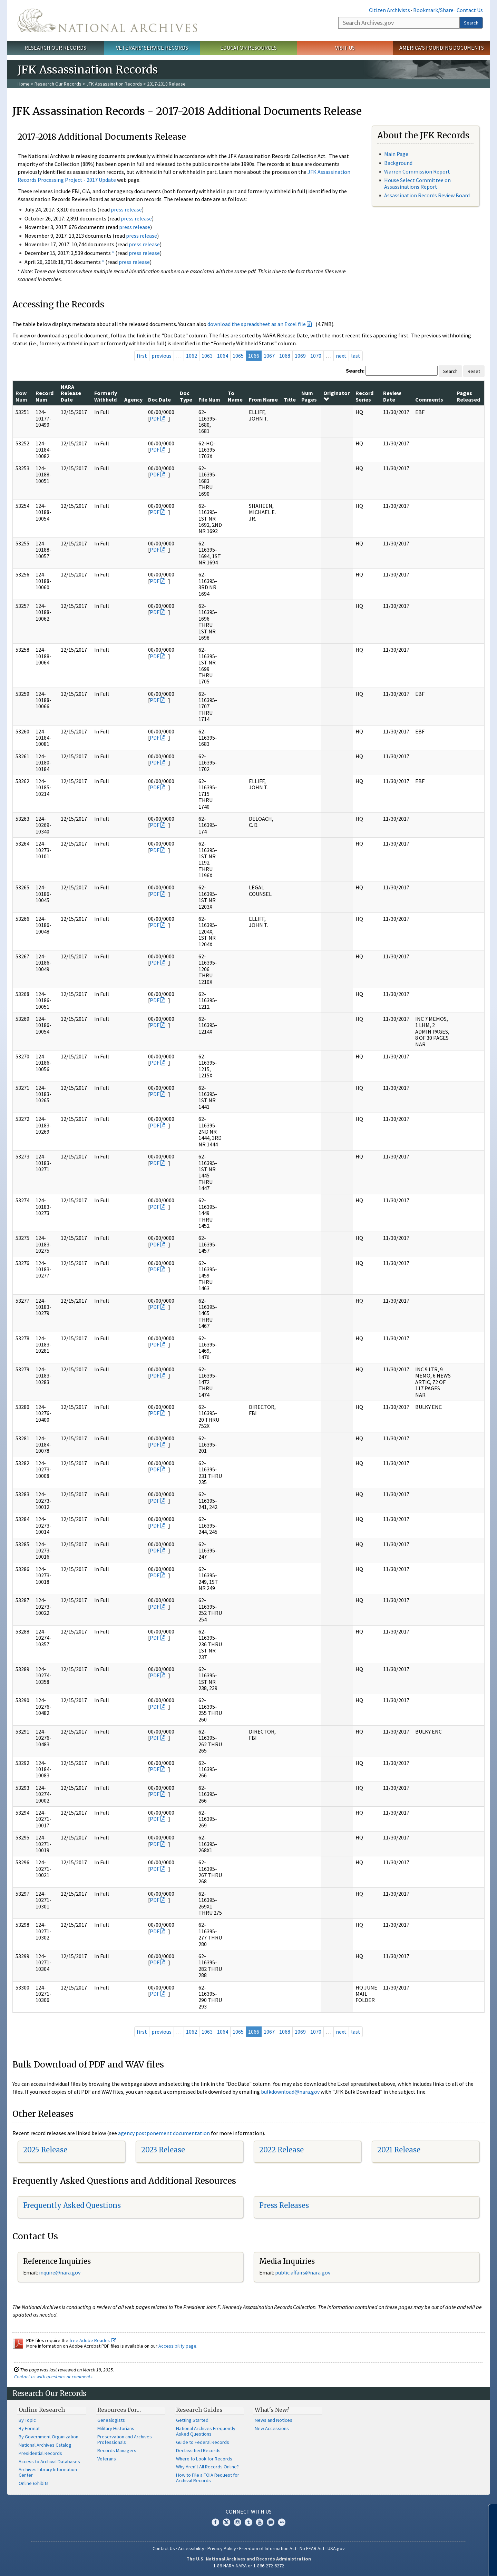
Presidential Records (40, 2453)
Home (24, 84)
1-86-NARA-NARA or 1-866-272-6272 (248, 2566)
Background (398, 162)
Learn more (435, 2563)
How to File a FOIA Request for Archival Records (207, 2478)
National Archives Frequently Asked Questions (205, 2431)
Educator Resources (248, 47)
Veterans (106, 2459)
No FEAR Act (312, 2548)
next (341, 355)
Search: (355, 370)
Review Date (392, 396)
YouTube (259, 2522)
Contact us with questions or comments (53, 2376)
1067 (269, 355)
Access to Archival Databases (49, 2461)
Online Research (42, 2409)
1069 (300, 355)
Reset (474, 371)
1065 (238, 355)
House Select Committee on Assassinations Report (417, 183)
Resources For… (119, 2409)
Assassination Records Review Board (427, 195)
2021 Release (398, 2149)
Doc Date (159, 399)
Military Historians (115, 2428)
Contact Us (470, 10)
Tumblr (248, 2522)
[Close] (489, 2512)
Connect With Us (249, 2511)
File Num (209, 399)
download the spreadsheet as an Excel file (256, 323)
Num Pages (309, 396)
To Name (235, 396)
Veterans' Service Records (152, 47)
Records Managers (116, 2450)
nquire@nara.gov (60, 2272)
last (355, 355)
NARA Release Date (71, 393)
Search (471, 23)
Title (290, 399)
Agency (133, 399)
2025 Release (45, 2149)
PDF (154, 418)
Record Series (364, 396)
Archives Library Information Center (48, 2472)
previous (162, 355)
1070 (315, 355)
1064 (222, 355)
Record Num (44, 396)
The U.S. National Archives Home (107, 20)
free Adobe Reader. (92, 2340)
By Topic (27, 2420)
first (142, 355)
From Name (263, 399)
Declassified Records (198, 2450)
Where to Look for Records (204, 2459)
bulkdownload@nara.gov (290, 2091)
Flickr (281, 2522)
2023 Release (163, 2149)
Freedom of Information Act (267, 2548)
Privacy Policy (221, 2548)
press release (126, 209)
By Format (29, 2428)
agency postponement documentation (164, 2133)
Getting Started (192, 2420)
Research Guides (199, 2409)
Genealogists (111, 2420)
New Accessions (272, 2428)
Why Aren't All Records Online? (207, 2467)
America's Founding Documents (441, 47)
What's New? (272, 2409)
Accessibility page (177, 2346)
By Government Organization (48, 2437)
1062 (191, 355)
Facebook (215, 2522)
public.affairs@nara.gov (302, 2272)
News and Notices (273, 2420)
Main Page (396, 153)
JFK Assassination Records (114, 84)
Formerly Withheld (105, 396)
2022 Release (281, 2149)
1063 (207, 355)
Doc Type (186, 396)
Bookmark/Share (433, 10)
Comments (429, 399)
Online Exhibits (34, 2483)
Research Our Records (55, 47)
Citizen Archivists (389, 10)
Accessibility (191, 2548)
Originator (336, 395)
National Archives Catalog (45, 2445)
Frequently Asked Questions (72, 2205)
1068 (284, 355)
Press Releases (284, 2205)
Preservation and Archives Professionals (124, 2439)
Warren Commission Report (417, 171)
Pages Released (468, 396)
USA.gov (336, 2548)
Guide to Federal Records (202, 2442)
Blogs (270, 2522)
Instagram (237, 2522)
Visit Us (345, 47)
